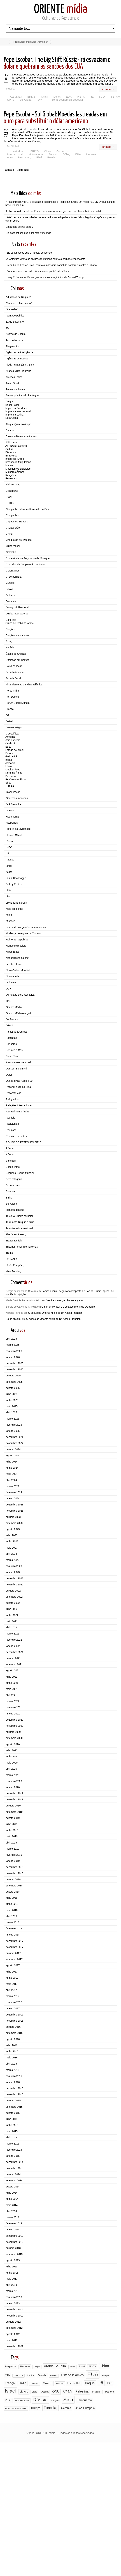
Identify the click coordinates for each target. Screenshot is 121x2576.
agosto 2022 (13, 1602)
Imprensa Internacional (18, 411)
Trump (9, 1252)
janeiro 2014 (13, 2229)
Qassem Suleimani (16, 1068)
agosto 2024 (13, 1455)
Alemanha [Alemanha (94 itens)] (25, 2366)
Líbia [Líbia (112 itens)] (34, 2391)
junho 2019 (12, 1830)
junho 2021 (12, 1682)
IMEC (9, 847)
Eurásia (10, 647)
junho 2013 (12, 2272)
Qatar (9, 1074)
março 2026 (12, 1344)
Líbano (9, 766)
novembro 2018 (14, 1873)
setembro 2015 (14, 2106)
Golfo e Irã (11, 756)
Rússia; (10, 1154)
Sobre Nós (23, 169)
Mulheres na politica (17, 939)
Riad (39, 157)
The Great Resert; (16, 1234)
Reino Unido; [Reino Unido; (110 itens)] (22, 2400)
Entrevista (11, 455)
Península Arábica (15, 779)
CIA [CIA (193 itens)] (7, 2375)
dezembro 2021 (14, 1652)
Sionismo (11, 1191)
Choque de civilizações (18, 539)
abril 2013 (11, 2284)
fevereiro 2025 (14, 1424)
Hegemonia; (12, 816)
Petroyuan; (24, 157)
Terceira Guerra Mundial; (19, 1215)
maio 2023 (11, 1547)
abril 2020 (11, 1768)
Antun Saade (13, 383)
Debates (10, 595)
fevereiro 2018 (14, 1928)
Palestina (10, 776)
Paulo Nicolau (13, 1318)
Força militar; (13, 690)
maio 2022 (11, 1621)
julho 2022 (11, 1609)
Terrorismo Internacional (19, 1228)
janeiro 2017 (13, 2008)
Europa (9, 753)
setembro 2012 (14, 2327)
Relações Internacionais (19, 1105)
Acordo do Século (16, 333)
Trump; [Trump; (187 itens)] (35, 2408)
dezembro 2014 (14, 2162)
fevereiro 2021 (14, 1707)
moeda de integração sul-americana (26, 927)
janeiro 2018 (13, 1934)
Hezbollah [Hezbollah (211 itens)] (74, 2383)
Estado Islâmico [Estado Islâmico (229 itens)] (72, 2375)
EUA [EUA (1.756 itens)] (92, 2374)
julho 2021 (11, 1676)
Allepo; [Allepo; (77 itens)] (37, 2366)
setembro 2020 (14, 1738)
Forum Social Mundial (18, 702)
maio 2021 (11, 1689)
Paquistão (11, 1037)
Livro (8, 896)
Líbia (8, 890)
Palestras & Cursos (16, 1031)
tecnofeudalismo (15, 1209)
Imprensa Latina (14, 414)
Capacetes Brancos (17, 521)
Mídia (9, 914)
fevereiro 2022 (14, 1639)
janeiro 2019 (13, 1860)
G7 (7, 715)
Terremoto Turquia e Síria (20, 1222)
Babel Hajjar (12, 404)
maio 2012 (11, 2340)
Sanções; (11, 1160)
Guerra (10, 810)
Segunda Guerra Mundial (20, 1173)
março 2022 (12, 1633)
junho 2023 (12, 1541)
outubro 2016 (13, 2026)
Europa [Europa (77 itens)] (105, 2375)
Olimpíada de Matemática (20, 994)
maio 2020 (11, 1762)
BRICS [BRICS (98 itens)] (92, 2366)
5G (7, 327)
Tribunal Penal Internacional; (22, 1246)
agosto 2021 (13, 1670)
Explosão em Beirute (17, 659)
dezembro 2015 (14, 2088)
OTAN (9, 1025)
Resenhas (11, 478)
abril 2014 (11, 2211)
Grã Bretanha (13, 804)
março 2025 (12, 1418)
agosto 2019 (13, 1818)
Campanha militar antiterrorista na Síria (28, 509)
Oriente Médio (14, 1007)
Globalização (13, 792)
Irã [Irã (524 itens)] (100, 2383)
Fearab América (15, 672)
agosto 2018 (13, 1891)
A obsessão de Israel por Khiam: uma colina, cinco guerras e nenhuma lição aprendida (54, 211)
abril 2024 (11, 1480)
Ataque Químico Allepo (18, 424)
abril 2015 (11, 2137)
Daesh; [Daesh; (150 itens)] (42, 2375)
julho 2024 (11, 1461)
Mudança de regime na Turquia (23, 933)
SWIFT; (41, 99)
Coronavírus (12, 570)
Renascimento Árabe (17, 1111)
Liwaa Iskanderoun (16, 902)
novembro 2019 (14, 1799)
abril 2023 (11, 1553)
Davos (9, 589)
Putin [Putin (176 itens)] (8, 2400)
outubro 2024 (13, 1449)
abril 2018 (11, 1916)
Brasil (9, 496)
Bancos (10, 430)
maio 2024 (11, 1473)
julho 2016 (11, 2045)
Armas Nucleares (15, 389)
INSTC (81, 96)
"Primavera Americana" (19, 303)
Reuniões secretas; (16, 1136)
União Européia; (15, 1265)
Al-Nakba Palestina (16, 445)
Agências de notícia (17, 358)
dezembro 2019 (14, 1793)
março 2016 (12, 2069)
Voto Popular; (13, 1271)
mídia (60, 9)
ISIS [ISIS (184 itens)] (109, 2383)
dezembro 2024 (14, 1437)
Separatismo (13, 1185)
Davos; (53, 154)
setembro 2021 (14, 1664)
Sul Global (26, 99)
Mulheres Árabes (14, 471)
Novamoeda (12, 976)
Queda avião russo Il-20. (19, 1080)
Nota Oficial (11, 417)
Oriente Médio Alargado (19, 1013)
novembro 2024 (14, 1443)
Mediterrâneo (12, 769)
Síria (8, 782)
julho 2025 (11, 1394)
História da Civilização (18, 828)
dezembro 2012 (14, 2309)
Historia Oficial (14, 835)
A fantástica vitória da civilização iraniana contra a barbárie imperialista (45, 259)
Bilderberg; (12, 490)
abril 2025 (11, 1412)
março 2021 (12, 1701)
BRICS (31, 96)
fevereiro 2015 (14, 2149)
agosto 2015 (13, 2112)
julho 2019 (11, 1824)
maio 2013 (11, 2278)
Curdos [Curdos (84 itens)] (30, 2375)
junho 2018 (12, 1903)
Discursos (10, 452)
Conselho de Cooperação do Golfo (25, 564)
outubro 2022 (13, 1590)
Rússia (10, 88)
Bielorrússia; (13, 484)
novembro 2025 (14, 1369)
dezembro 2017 (14, 1940)
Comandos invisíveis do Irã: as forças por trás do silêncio (38, 271)
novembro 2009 (14, 2346)
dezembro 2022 (14, 1578)
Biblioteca (11, 442)
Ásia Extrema (12, 740)
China (44, 96)
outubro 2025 (13, 1375)
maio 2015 (11, 2131)
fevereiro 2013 (14, 2297)
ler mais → (108, 89)
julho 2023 (11, 1535)
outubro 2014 (13, 2174)
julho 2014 (11, 2192)
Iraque (9, 759)
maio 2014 (11, 2205)
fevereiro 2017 (14, 2002)
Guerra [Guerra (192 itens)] (47, 2383)
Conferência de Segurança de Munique (28, 558)
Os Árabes (12, 1019)
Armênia (10, 736)
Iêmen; (9, 841)
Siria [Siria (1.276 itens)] (68, 2399)
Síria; (9, 1197)
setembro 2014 (14, 2180)
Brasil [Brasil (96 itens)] (82, 2366)
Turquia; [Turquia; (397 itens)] (50, 2408)
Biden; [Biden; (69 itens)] (72, 2366)
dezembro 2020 (14, 1719)
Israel (9, 865)
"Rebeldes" (12, 309)
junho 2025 (12, 1400)
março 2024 (12, 1486)
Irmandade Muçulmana (18, 462)
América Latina (14, 377)
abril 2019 (11, 1842)
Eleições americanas (17, 635)
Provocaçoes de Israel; (18, 1062)
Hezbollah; (12, 822)
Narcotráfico (12, 951)
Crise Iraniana (13, 576)
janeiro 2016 (13, 2082)
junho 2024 (12, 1467)
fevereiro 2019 (14, 1854)
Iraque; (10, 859)
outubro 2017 (13, 1953)
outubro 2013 (13, 2248)
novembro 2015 (14, 2094)
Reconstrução (13, 1093)
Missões (10, 921)
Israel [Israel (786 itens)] (10, 2390)
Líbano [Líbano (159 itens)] (24, 2391)
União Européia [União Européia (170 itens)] (85, 2408)
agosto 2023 (13, 1529)
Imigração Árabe (14, 458)
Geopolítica (12, 733)
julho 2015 (11, 2119)
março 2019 (12, 1848)
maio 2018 (11, 1910)
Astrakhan (16, 96)
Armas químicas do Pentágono (23, 395)
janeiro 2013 (13, 2303)
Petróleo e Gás (14, 1050)
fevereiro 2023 (14, 1566)
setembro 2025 (14, 1381)
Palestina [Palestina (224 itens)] (82, 2391)
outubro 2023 (13, 1517)
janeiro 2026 (13, 1357)
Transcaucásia (14, 1240)
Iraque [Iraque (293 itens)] (90, 2383)
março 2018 (12, 1922)
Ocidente (11, 982)
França (10, 709)
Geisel (9, 721)
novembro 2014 (14, 2168)
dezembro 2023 (14, 1504)
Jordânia (10, 763)
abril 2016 (11, 2063)
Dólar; (57, 96)
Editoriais (11, 619)
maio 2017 (11, 1983)
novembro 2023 (14, 1510)
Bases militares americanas (21, 436)
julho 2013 (11, 2266)
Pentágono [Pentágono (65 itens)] (97, 2392)
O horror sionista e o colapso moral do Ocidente (68, 1306)
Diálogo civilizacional (17, 607)
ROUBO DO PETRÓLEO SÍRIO (23, 1142)
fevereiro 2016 (14, 2076)
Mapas (9, 465)
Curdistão (10, 743)
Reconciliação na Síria (18, 1086)
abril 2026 (11, 1338)
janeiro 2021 (13, 1713)
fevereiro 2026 (14, 1351)
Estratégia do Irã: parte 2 (19, 226)
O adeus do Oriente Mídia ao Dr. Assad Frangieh (55, 1312)
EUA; (9, 641)
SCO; (102, 96)
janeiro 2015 (13, 2155)
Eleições (10, 629)
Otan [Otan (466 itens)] (67, 2391)
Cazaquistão (13, 527)
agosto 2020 (13, 1744)
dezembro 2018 (14, 1867)
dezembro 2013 (14, 2235)
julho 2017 (11, 1971)
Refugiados (12, 1099)
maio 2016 (11, 2057)
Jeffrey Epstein (14, 884)
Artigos (10, 401)
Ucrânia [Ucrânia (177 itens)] (66, 2408)
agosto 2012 (13, 2334)
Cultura (9, 449)
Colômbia (11, 552)
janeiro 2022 (13, 1646)
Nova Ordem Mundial (17, 970)
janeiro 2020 (13, 1787)
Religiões (10, 475)
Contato (9, 169)
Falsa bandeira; (14, 666)
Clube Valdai (13, 546)
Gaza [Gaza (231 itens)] (22, 2383)
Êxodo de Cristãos (16, 653)
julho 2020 (11, 1750)
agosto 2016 (13, 2039)
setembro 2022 (14, 1596)
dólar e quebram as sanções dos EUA (57, 63)
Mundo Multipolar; (16, 945)
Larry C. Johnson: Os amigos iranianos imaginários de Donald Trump (44, 277)
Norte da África (13, 772)
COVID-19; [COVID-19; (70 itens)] (18, 2375)
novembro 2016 (14, 2020)
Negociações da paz (17, 957)
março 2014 (12, 2217)
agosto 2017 (13, 1965)
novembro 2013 (14, 2241)
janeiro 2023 (13, 1572)
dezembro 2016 (14, 2014)
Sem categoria (14, 1179)
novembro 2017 (14, 1947)
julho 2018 (11, 1897)
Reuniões (11, 1130)
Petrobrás (11, 1044)
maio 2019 (11, 1836)
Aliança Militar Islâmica (18, 370)
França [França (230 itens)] (10, 2383)
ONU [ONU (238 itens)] (55, 2391)
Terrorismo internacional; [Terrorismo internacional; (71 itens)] (16, 2408)
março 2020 (12, 1775)
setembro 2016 (14, 2032)
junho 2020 (12, 1756)
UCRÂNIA (11, 1259)
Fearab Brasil (13, 678)
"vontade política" (15, 315)
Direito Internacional (17, 613)
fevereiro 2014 (14, 2223)
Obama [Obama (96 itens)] (44, 2391)
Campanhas (12, 515)
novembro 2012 (14, 2315)
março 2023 (12, 1559)
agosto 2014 (13, 2186)
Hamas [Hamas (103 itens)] (60, 2383)
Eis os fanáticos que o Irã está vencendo (28, 232)
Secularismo (13, 1166)
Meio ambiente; (14, 908)
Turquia (9, 785)
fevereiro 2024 (14, 1492)
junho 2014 (12, 2198)
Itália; (9, 872)
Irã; (7, 853)
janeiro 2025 (13, 1430)
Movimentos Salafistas (18, 468)
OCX (8, 988)
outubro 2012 (13, 2321)
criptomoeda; (36, 154)
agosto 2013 (13, 2260)
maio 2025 (11, 1406)
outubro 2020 (13, 1731)
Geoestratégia (14, 727)
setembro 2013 (14, 2254)
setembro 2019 (14, 1811)
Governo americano (17, 798)
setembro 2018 (14, 1885)
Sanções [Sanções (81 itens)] (55, 2400)
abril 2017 (11, 1990)
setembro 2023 (14, 1523)
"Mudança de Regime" (18, 297)
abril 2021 (11, 1695)
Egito (8, 746)
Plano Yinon (12, 1056)
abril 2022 (11, 1627)
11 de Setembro (15, 321)
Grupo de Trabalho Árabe (19, 623)
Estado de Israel (14, 750)
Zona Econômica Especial (67, 99)
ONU (8, 1001)
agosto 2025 (13, 1387)
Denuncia (11, 601)
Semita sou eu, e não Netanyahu (64, 1300)
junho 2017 (12, 1977)
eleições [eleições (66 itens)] (53, 2375)
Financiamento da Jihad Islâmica (24, 684)
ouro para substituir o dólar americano (55, 118)
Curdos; (10, 582)
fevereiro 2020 (14, 1781)
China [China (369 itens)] (104, 2366)
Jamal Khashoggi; (16, 878)
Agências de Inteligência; (20, 352)
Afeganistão (12, 346)
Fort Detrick (12, 696)
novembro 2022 (14, 1584)
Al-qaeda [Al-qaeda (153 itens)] (10, 2366)
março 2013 (12, 2291)
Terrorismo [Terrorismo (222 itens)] (84, 2400)
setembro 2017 (14, 1959)
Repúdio (10, 1117)
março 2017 (12, 1996)
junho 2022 (12, 1615)
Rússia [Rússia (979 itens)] (40, 2399)
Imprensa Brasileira (16, 408)
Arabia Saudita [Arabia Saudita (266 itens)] (55, 2366)
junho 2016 (12, 2051)
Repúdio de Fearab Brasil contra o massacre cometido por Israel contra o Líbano (51, 265)
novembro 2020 (14, 1725)
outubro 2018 (13, 1879)
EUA (69, 96)
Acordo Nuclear (14, 340)
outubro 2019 (13, 1805)
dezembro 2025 (14, 1363)
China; (9, 533)
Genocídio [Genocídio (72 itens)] (34, 2383)
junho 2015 (12, 2125)
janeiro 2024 (13, 1498)
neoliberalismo (14, 964)
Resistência (12, 1123)
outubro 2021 (13, 1658)
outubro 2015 (13, 2100)
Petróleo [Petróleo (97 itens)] (109, 2391)
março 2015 (12, 2143)
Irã (92, 96)
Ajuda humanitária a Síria (20, 364)
